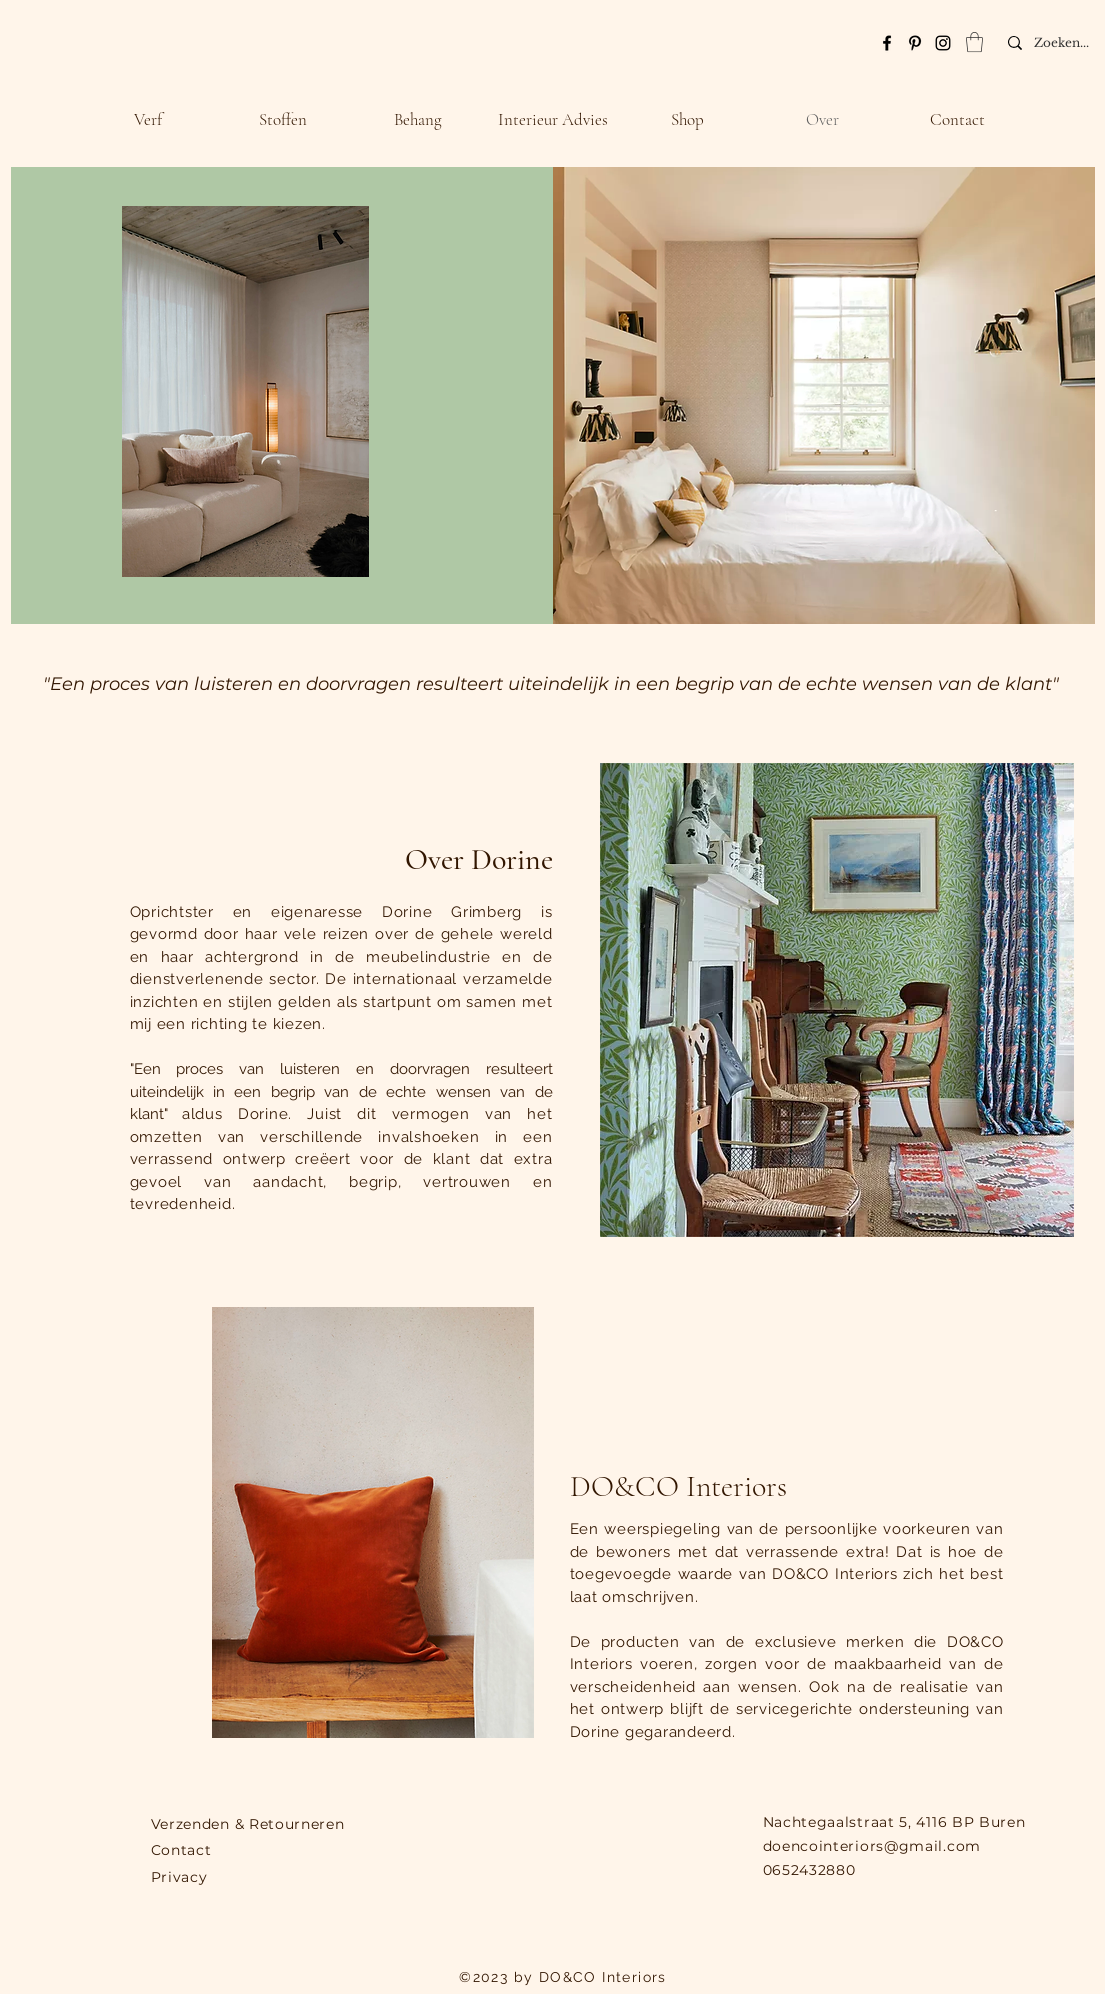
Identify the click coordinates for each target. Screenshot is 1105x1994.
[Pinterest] (915, 43)
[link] (974, 42)
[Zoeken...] (1069, 43)
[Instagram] (943, 43)
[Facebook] (887, 43)
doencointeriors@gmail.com (872, 1846)
